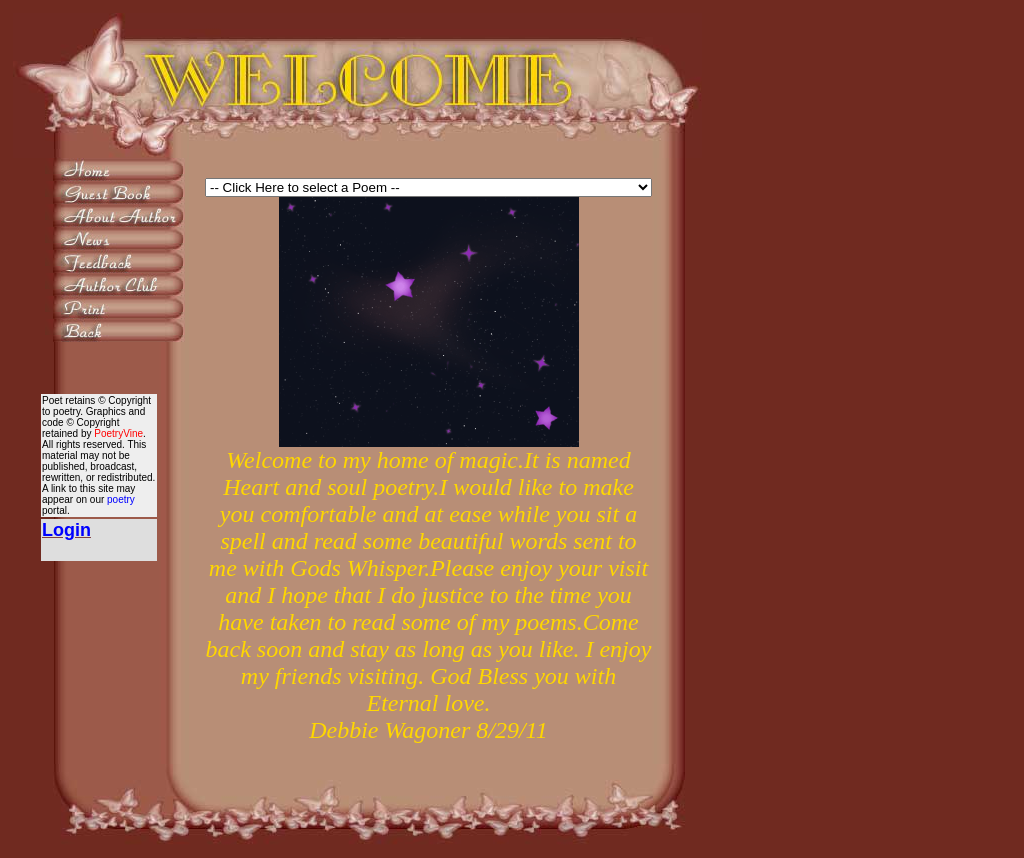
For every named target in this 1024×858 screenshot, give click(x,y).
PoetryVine (118, 433)
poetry (121, 499)
